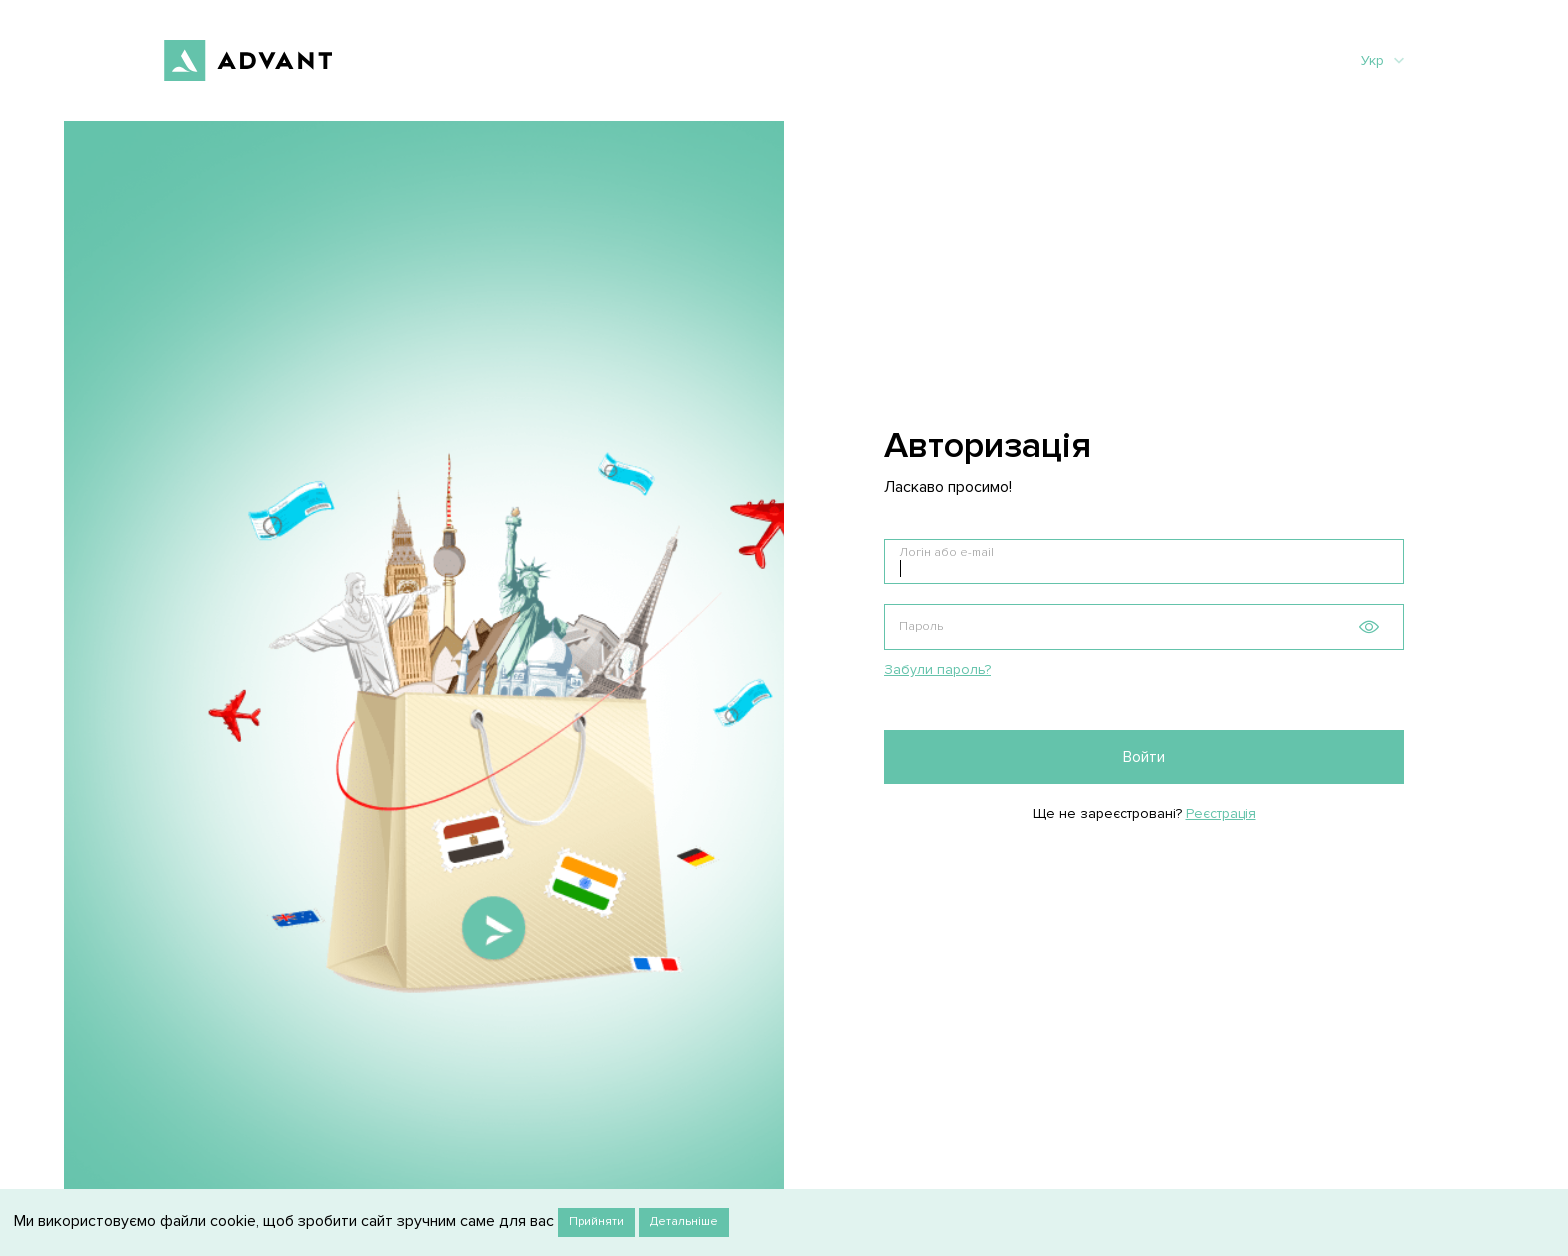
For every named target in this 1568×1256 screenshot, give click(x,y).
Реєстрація (1221, 813)
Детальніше (684, 1221)
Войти (1144, 757)
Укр (1382, 60)
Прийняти (596, 1221)
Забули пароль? (937, 669)
